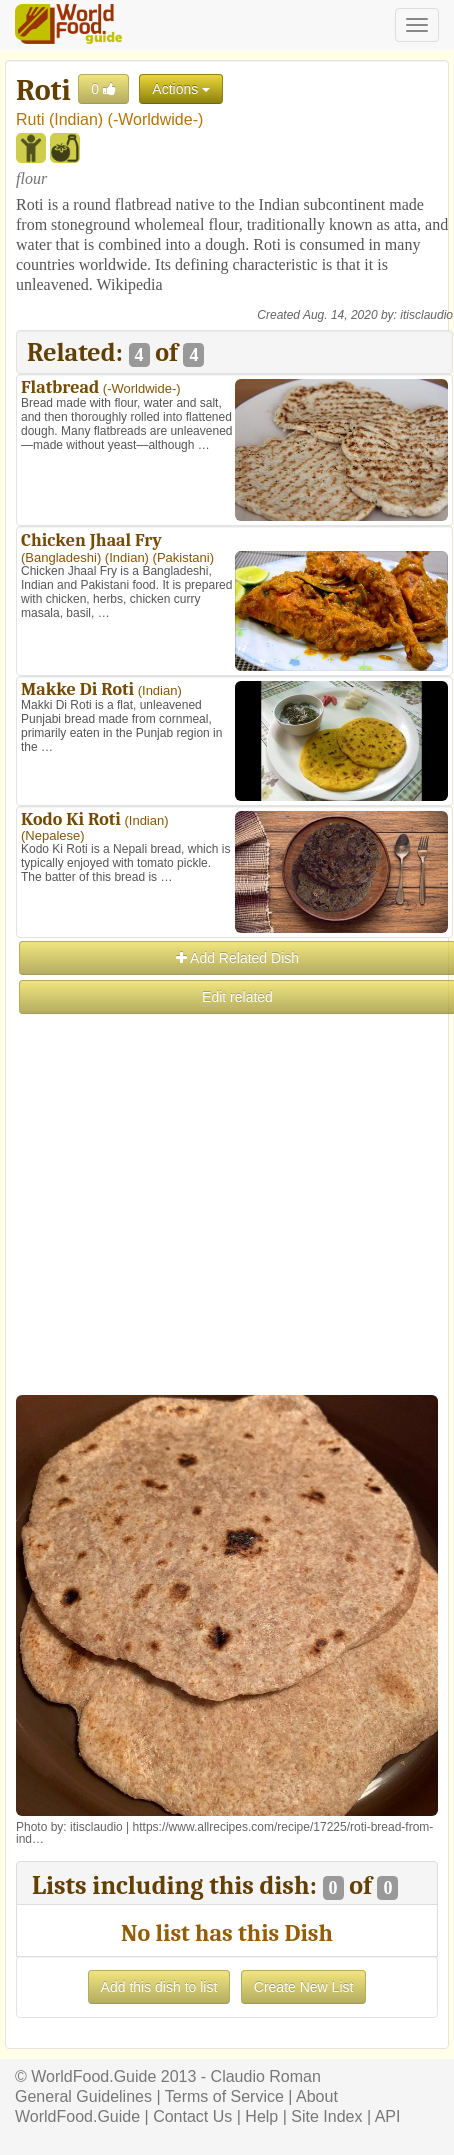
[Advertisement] (226, 1243)
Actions (181, 89)
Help (261, 2116)
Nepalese (52, 835)
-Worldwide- (155, 119)
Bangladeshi (61, 557)
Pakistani (183, 557)
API (388, 2116)
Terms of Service (224, 2096)
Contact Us (192, 2116)
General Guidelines (83, 2096)
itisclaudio (426, 315)
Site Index (326, 2116)
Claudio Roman (266, 2076)
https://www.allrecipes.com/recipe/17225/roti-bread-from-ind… (224, 1833)
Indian (76, 119)
